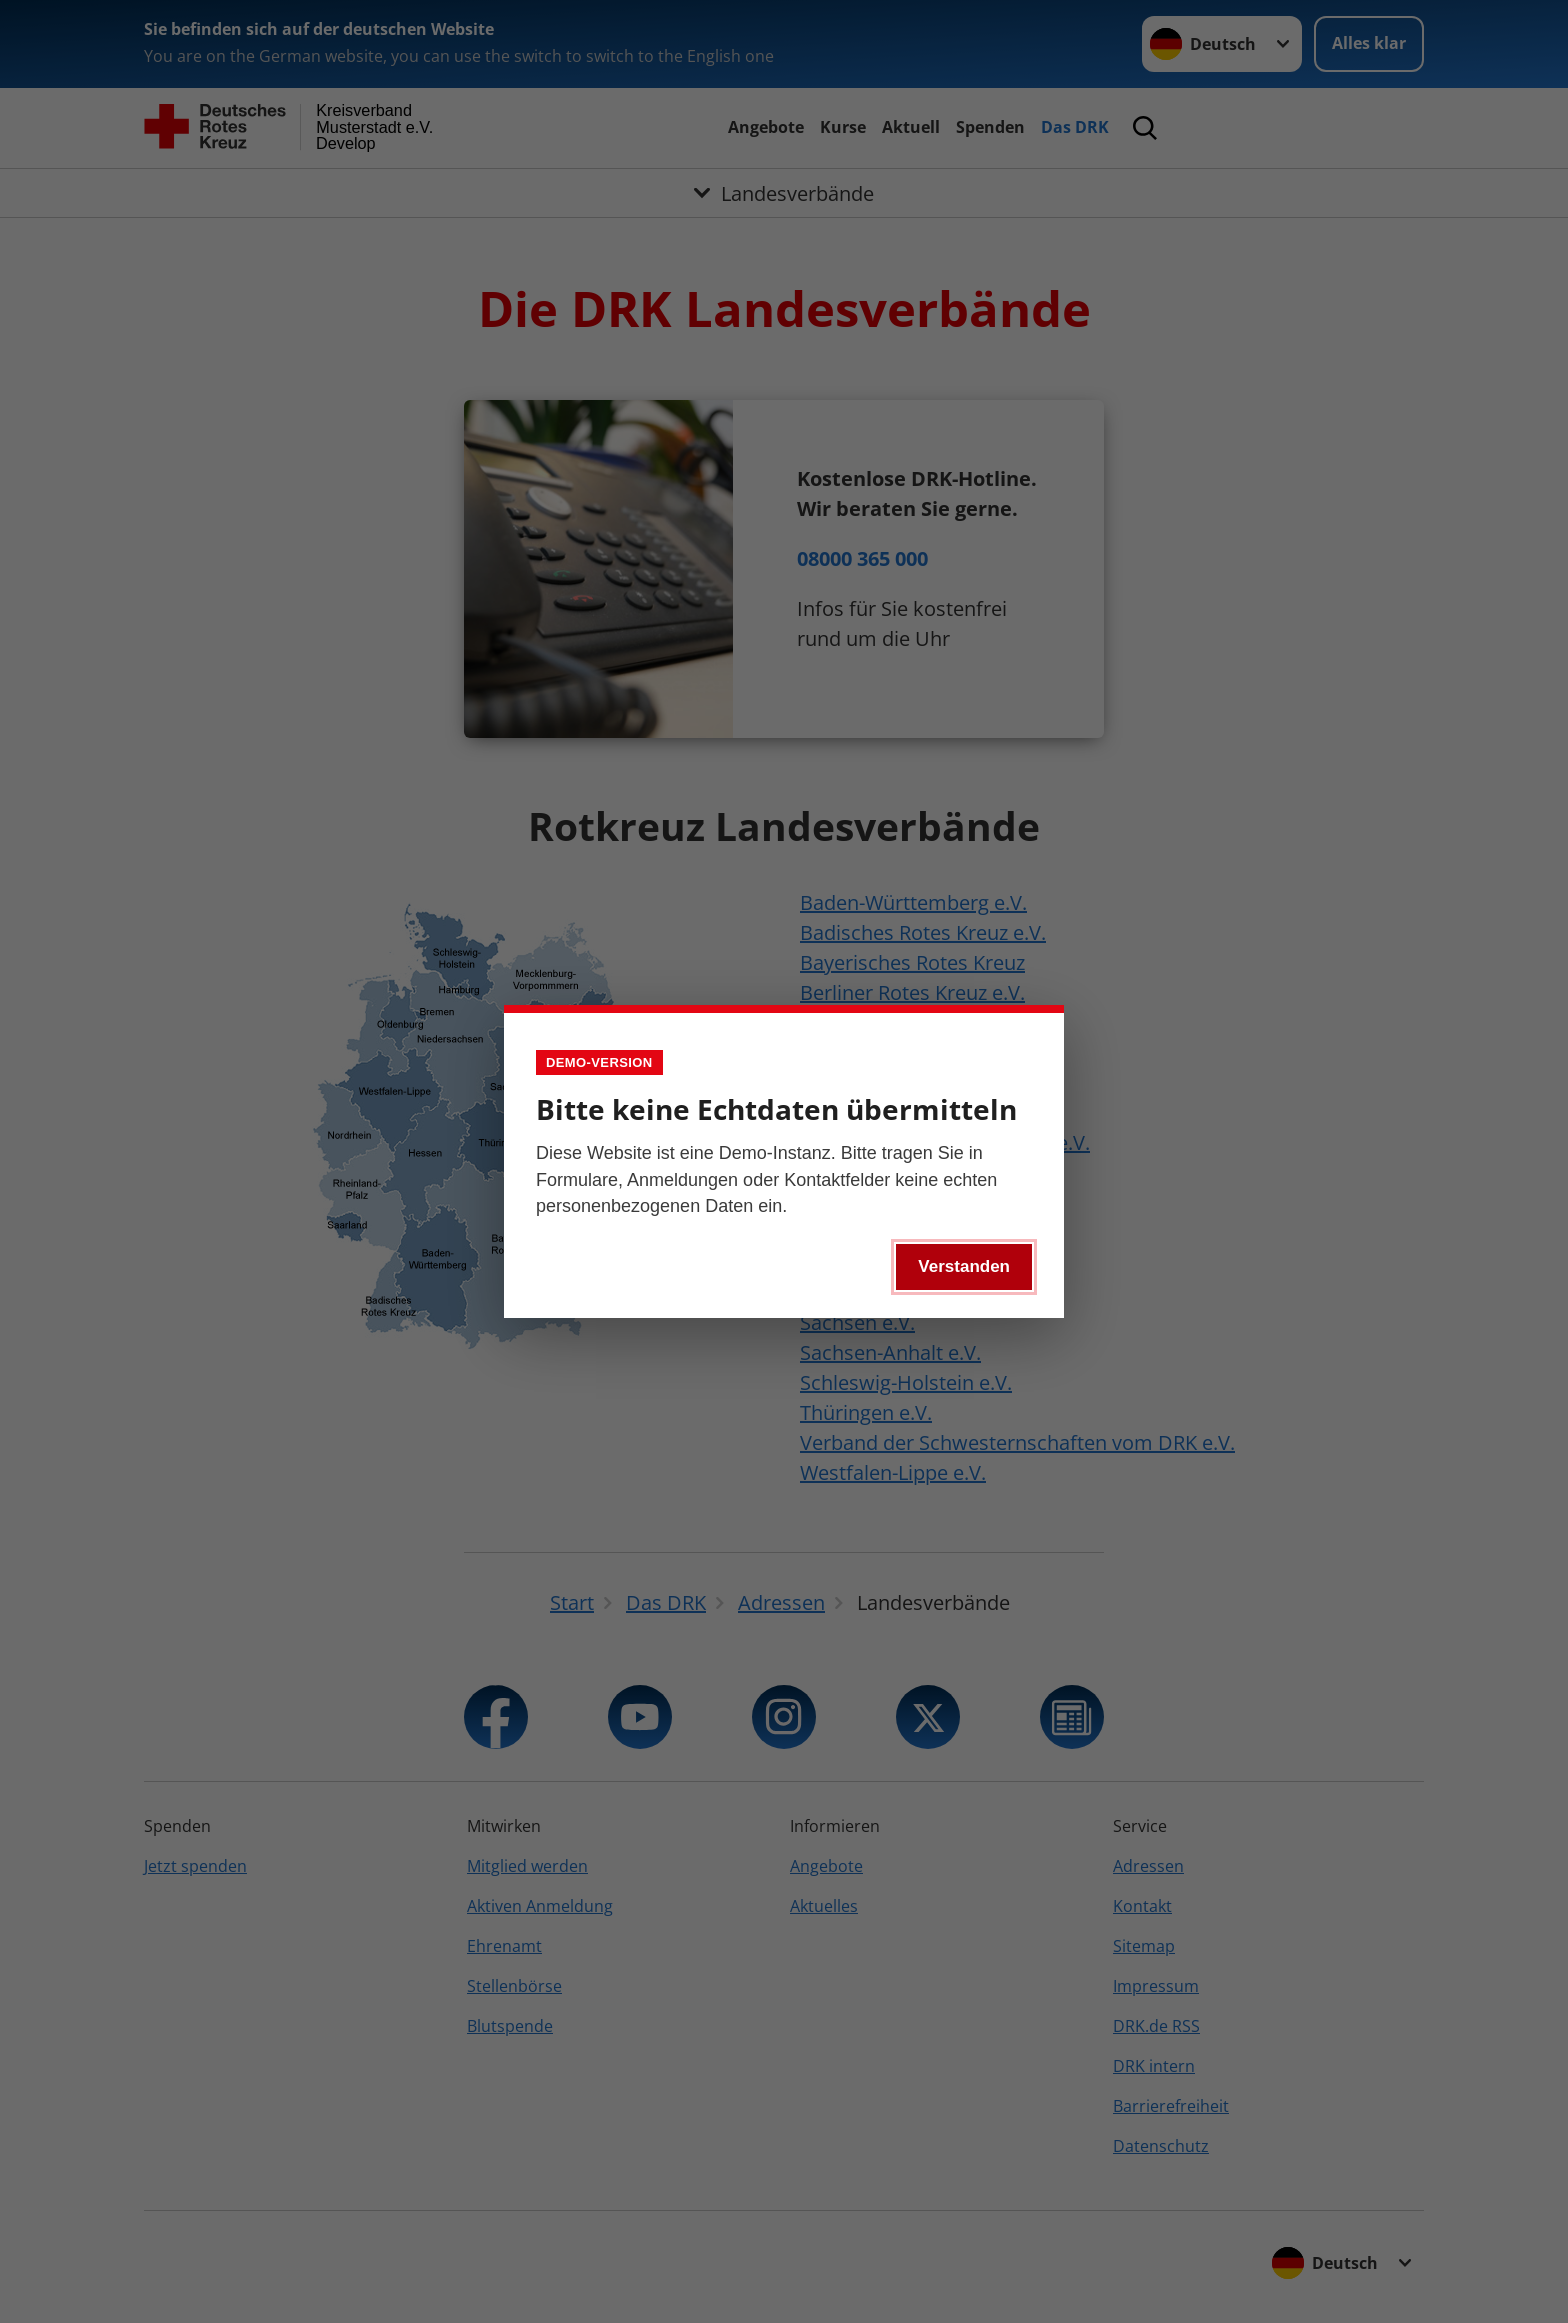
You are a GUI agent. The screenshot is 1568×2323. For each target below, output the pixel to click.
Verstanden (964, 1266)
